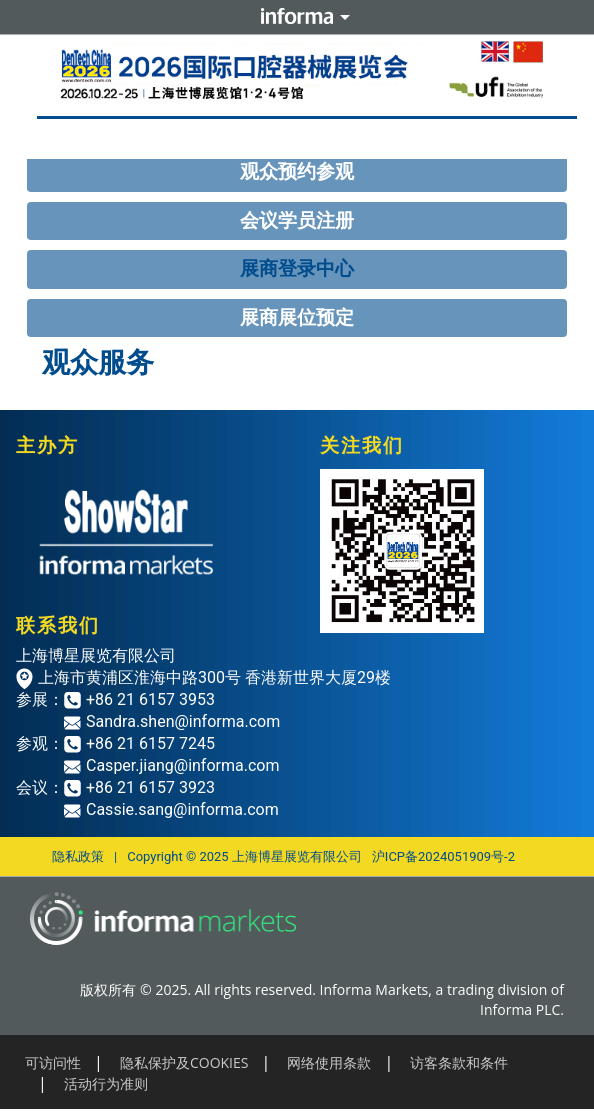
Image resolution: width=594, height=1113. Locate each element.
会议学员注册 (297, 220)
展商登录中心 (297, 268)
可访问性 (53, 1062)
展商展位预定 (297, 317)
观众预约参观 (297, 171)
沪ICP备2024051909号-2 (443, 856)
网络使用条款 (329, 1062)
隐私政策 (78, 856)
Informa (297, 17)
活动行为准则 (106, 1083)
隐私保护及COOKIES (184, 1062)
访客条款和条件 (459, 1062)
